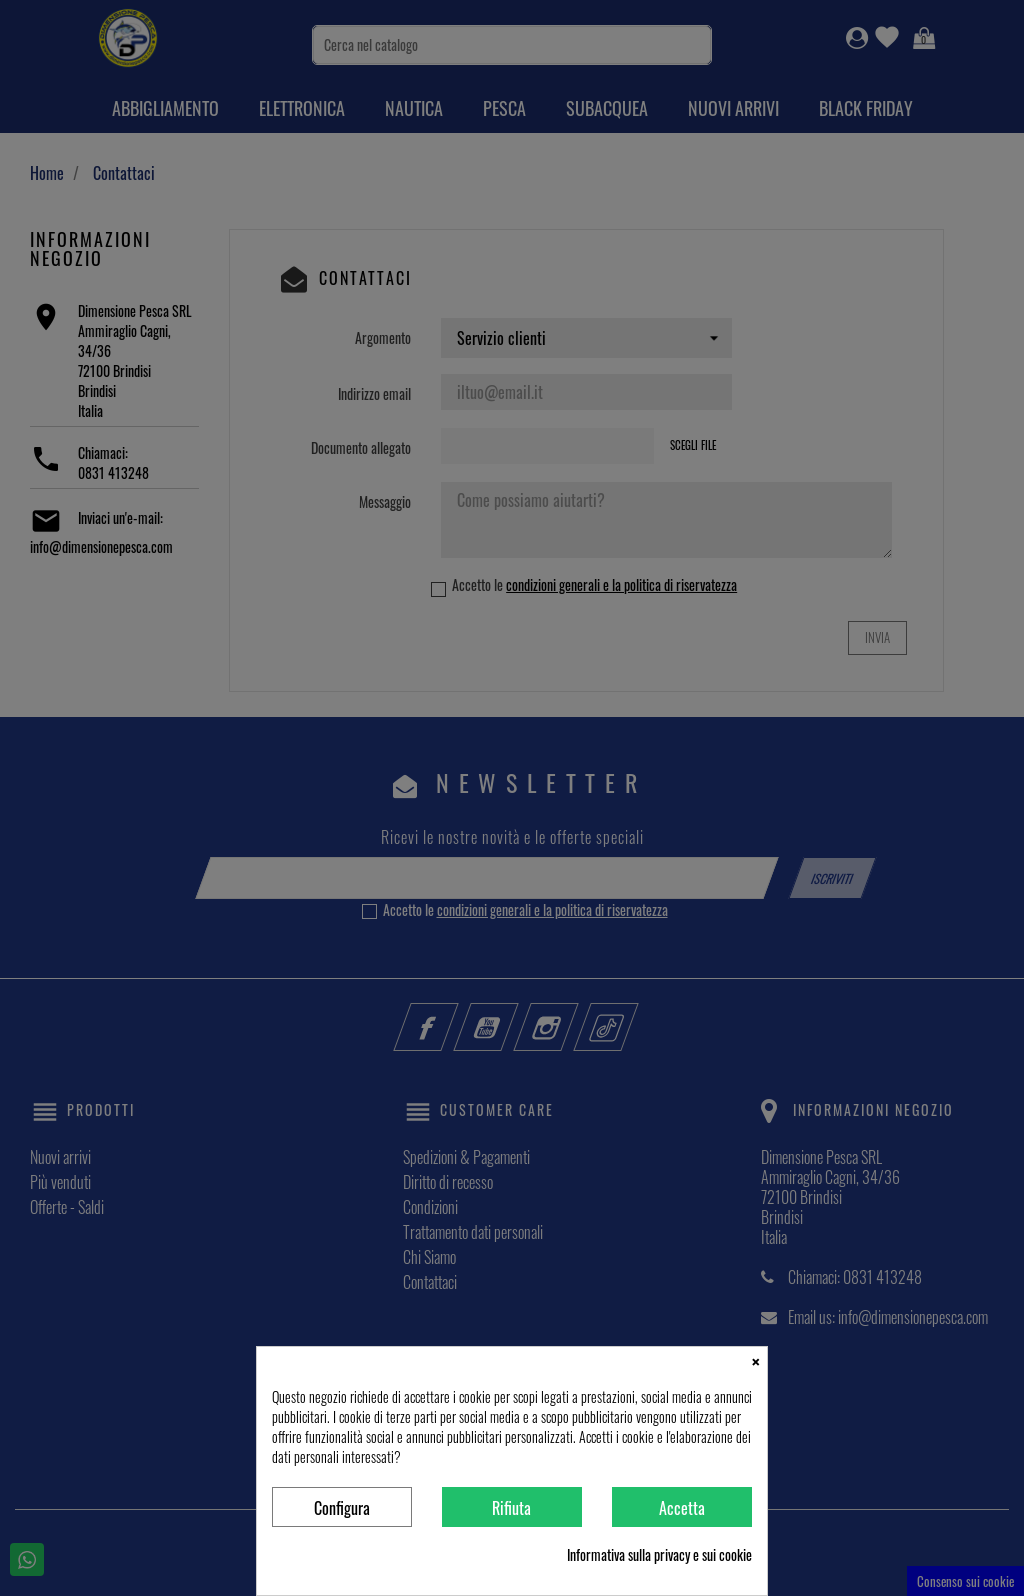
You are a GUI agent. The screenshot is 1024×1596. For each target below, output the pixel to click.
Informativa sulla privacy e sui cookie (659, 1555)
